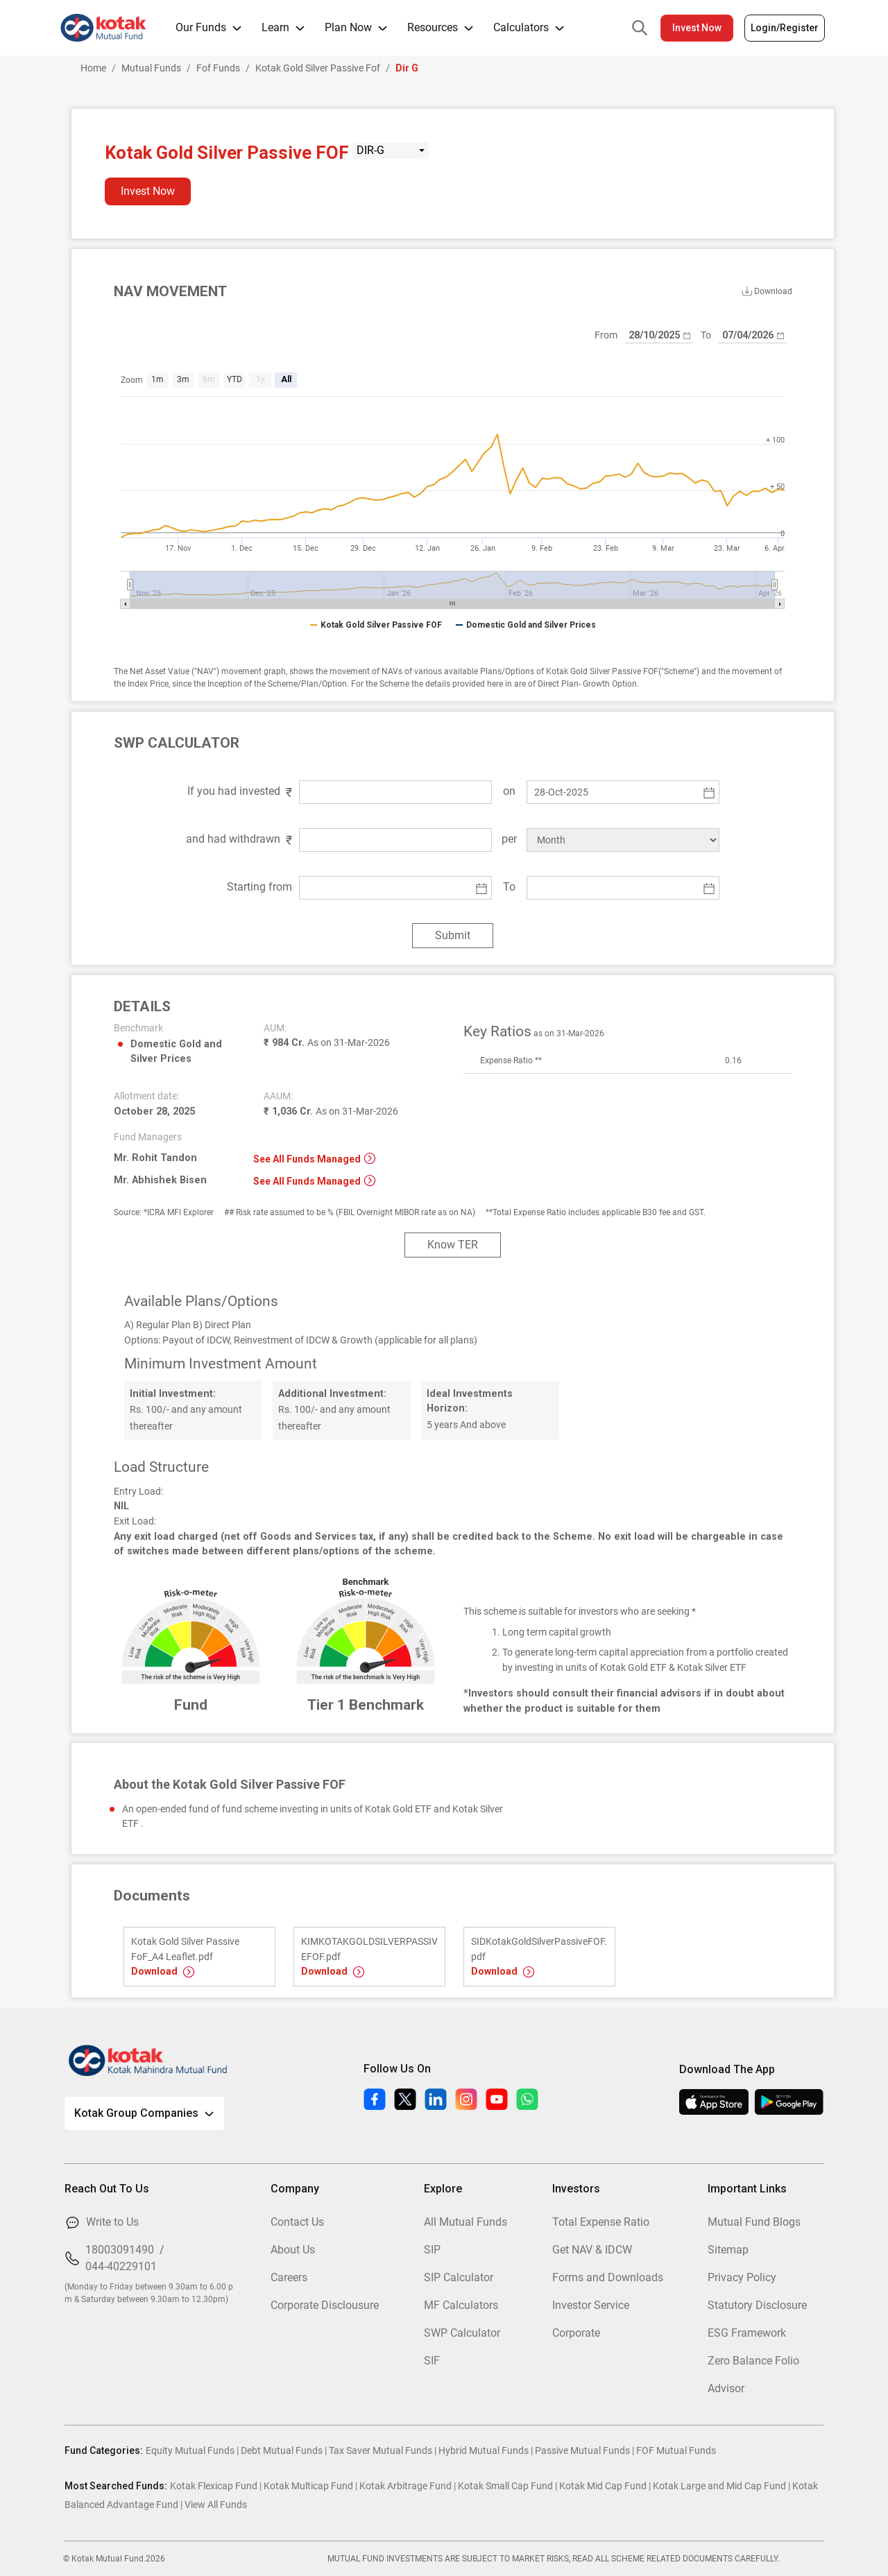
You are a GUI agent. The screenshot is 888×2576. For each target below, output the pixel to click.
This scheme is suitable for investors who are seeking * (579, 1611)
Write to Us (112, 2222)
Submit (452, 935)
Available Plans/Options (201, 1301)
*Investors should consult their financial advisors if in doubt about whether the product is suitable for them (624, 1701)
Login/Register (785, 27)
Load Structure (161, 1467)
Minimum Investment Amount (220, 1363)
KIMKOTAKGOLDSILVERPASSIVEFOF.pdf (369, 1949)
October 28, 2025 (154, 1111)
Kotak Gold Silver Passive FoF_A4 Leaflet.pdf (185, 1949)
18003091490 (119, 2249)
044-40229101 (121, 2266)
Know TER (452, 1244)
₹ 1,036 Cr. (331, 1111)
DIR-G (370, 150)
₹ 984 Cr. (327, 1043)
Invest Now (697, 27)
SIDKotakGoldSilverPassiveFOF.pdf (539, 1949)
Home (93, 68)
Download (163, 1971)
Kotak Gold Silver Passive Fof (317, 68)
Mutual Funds (151, 68)
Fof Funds (218, 68)
